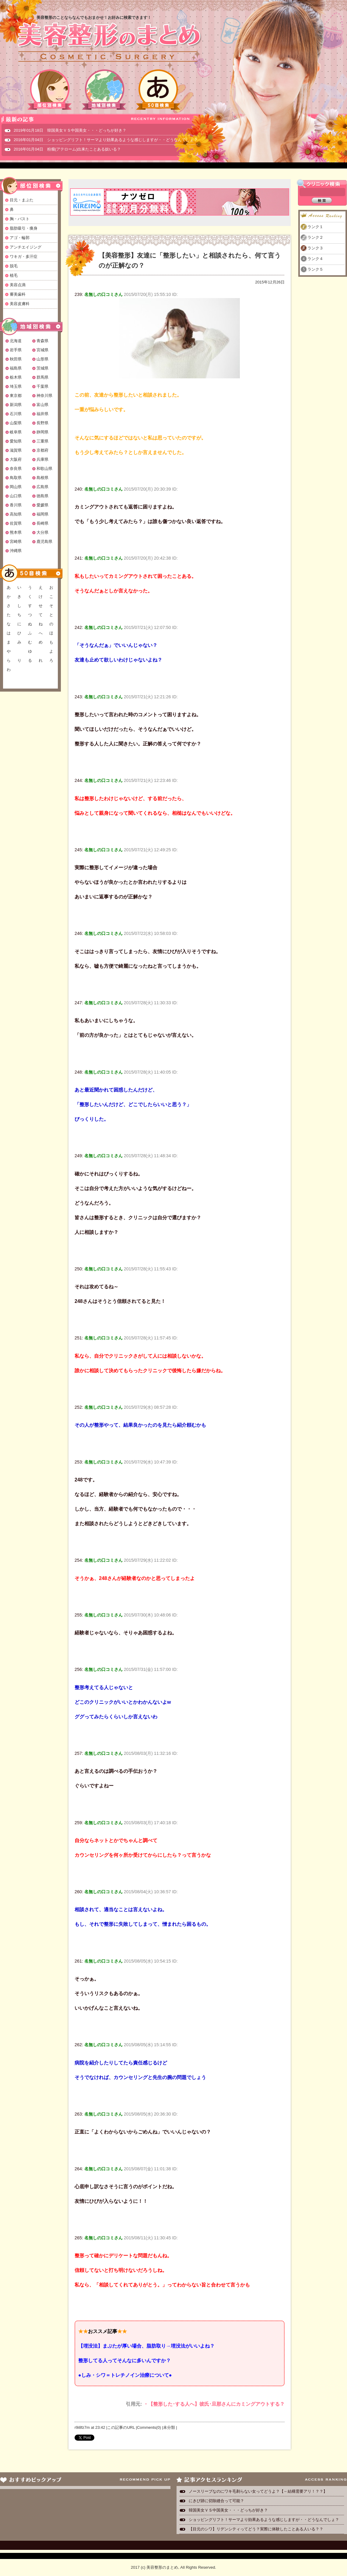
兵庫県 (42, 459)
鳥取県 (16, 477)
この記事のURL (121, 2427)
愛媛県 (42, 505)
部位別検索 (49, 89)
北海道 (16, 340)
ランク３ (315, 248)
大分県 (42, 532)
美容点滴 (18, 285)
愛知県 (16, 441)
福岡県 (42, 514)
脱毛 (14, 266)
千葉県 (42, 386)
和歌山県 (44, 468)
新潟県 (16, 404)
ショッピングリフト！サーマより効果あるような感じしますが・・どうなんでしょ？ (264, 2519)
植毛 (14, 275)
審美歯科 (18, 294)
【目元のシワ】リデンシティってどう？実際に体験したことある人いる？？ (256, 2529)
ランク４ (315, 258)
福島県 (16, 368)
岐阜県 (16, 432)
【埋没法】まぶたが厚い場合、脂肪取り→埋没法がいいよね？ (146, 2346)
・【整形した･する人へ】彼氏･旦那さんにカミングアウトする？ (214, 2404)
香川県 (16, 505)
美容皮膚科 (20, 303)
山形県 (42, 359)
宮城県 (42, 350)
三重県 (42, 441)
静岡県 (42, 432)
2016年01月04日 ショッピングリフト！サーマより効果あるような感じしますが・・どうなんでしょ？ (106, 139)
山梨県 (16, 423)
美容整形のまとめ (109, 43)
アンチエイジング (25, 247)
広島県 (42, 486)
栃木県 (16, 377)
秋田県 (16, 359)
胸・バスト (20, 219)
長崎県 (42, 523)
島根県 (42, 477)
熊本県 (16, 532)
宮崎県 (16, 541)
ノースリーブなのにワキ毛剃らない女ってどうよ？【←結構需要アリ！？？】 (258, 2491)
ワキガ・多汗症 (23, 256)
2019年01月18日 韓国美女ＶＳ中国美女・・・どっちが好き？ (70, 130)
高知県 (16, 514)
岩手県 (16, 350)
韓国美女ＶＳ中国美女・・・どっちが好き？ (228, 2510)
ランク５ (315, 269)
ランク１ (315, 226)
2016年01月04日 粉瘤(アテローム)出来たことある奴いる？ (67, 149)
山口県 (16, 496)
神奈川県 (44, 395)
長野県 (42, 423)
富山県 (42, 404)
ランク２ (315, 237)
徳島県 (42, 496)
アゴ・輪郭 (20, 237)
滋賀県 (16, 450)
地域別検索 (104, 89)
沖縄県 (16, 550)
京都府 (42, 450)
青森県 (42, 340)
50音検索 (158, 89)
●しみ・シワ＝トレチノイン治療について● (125, 2375)
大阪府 (16, 459)
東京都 (16, 395)
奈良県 (16, 468)
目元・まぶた (21, 200)
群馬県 (42, 377)
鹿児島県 (44, 541)
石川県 (16, 413)
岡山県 (16, 486)
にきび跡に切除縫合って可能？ (216, 2500)
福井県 (42, 413)
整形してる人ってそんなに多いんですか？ (124, 2360)
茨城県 (42, 368)
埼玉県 (16, 386)
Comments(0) (149, 2427)
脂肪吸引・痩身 (23, 228)
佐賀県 (16, 523)
